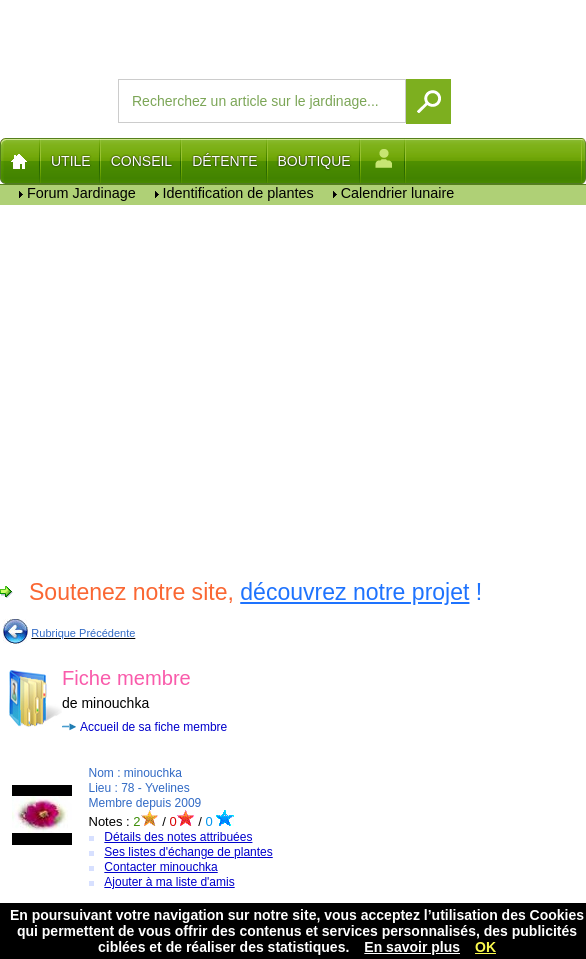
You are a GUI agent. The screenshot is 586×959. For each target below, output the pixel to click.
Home (20, 161)
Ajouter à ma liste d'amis (169, 882)
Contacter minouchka (160, 867)
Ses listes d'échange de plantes (188, 852)
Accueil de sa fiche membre (153, 727)
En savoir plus (412, 947)
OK (485, 947)
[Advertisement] (293, 389)
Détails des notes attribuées (178, 837)
